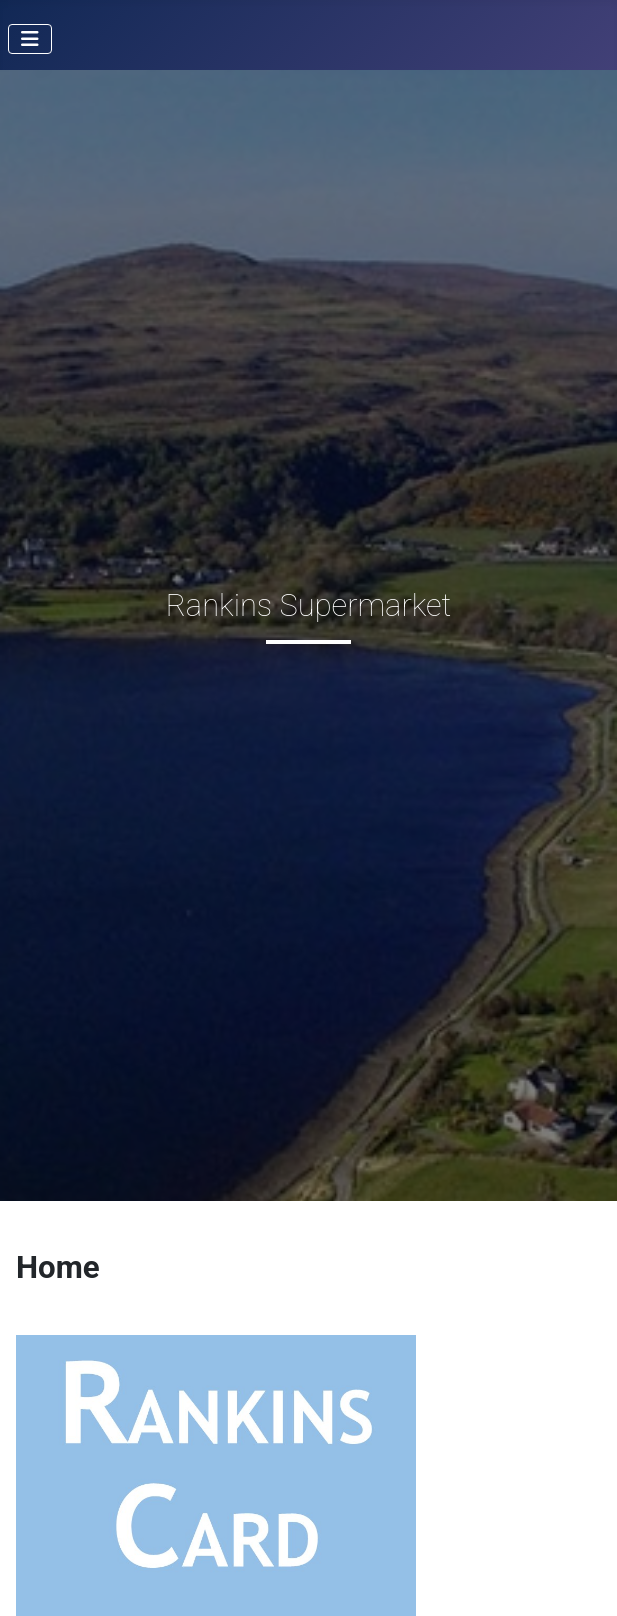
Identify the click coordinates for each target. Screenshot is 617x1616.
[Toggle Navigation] (30, 39)
